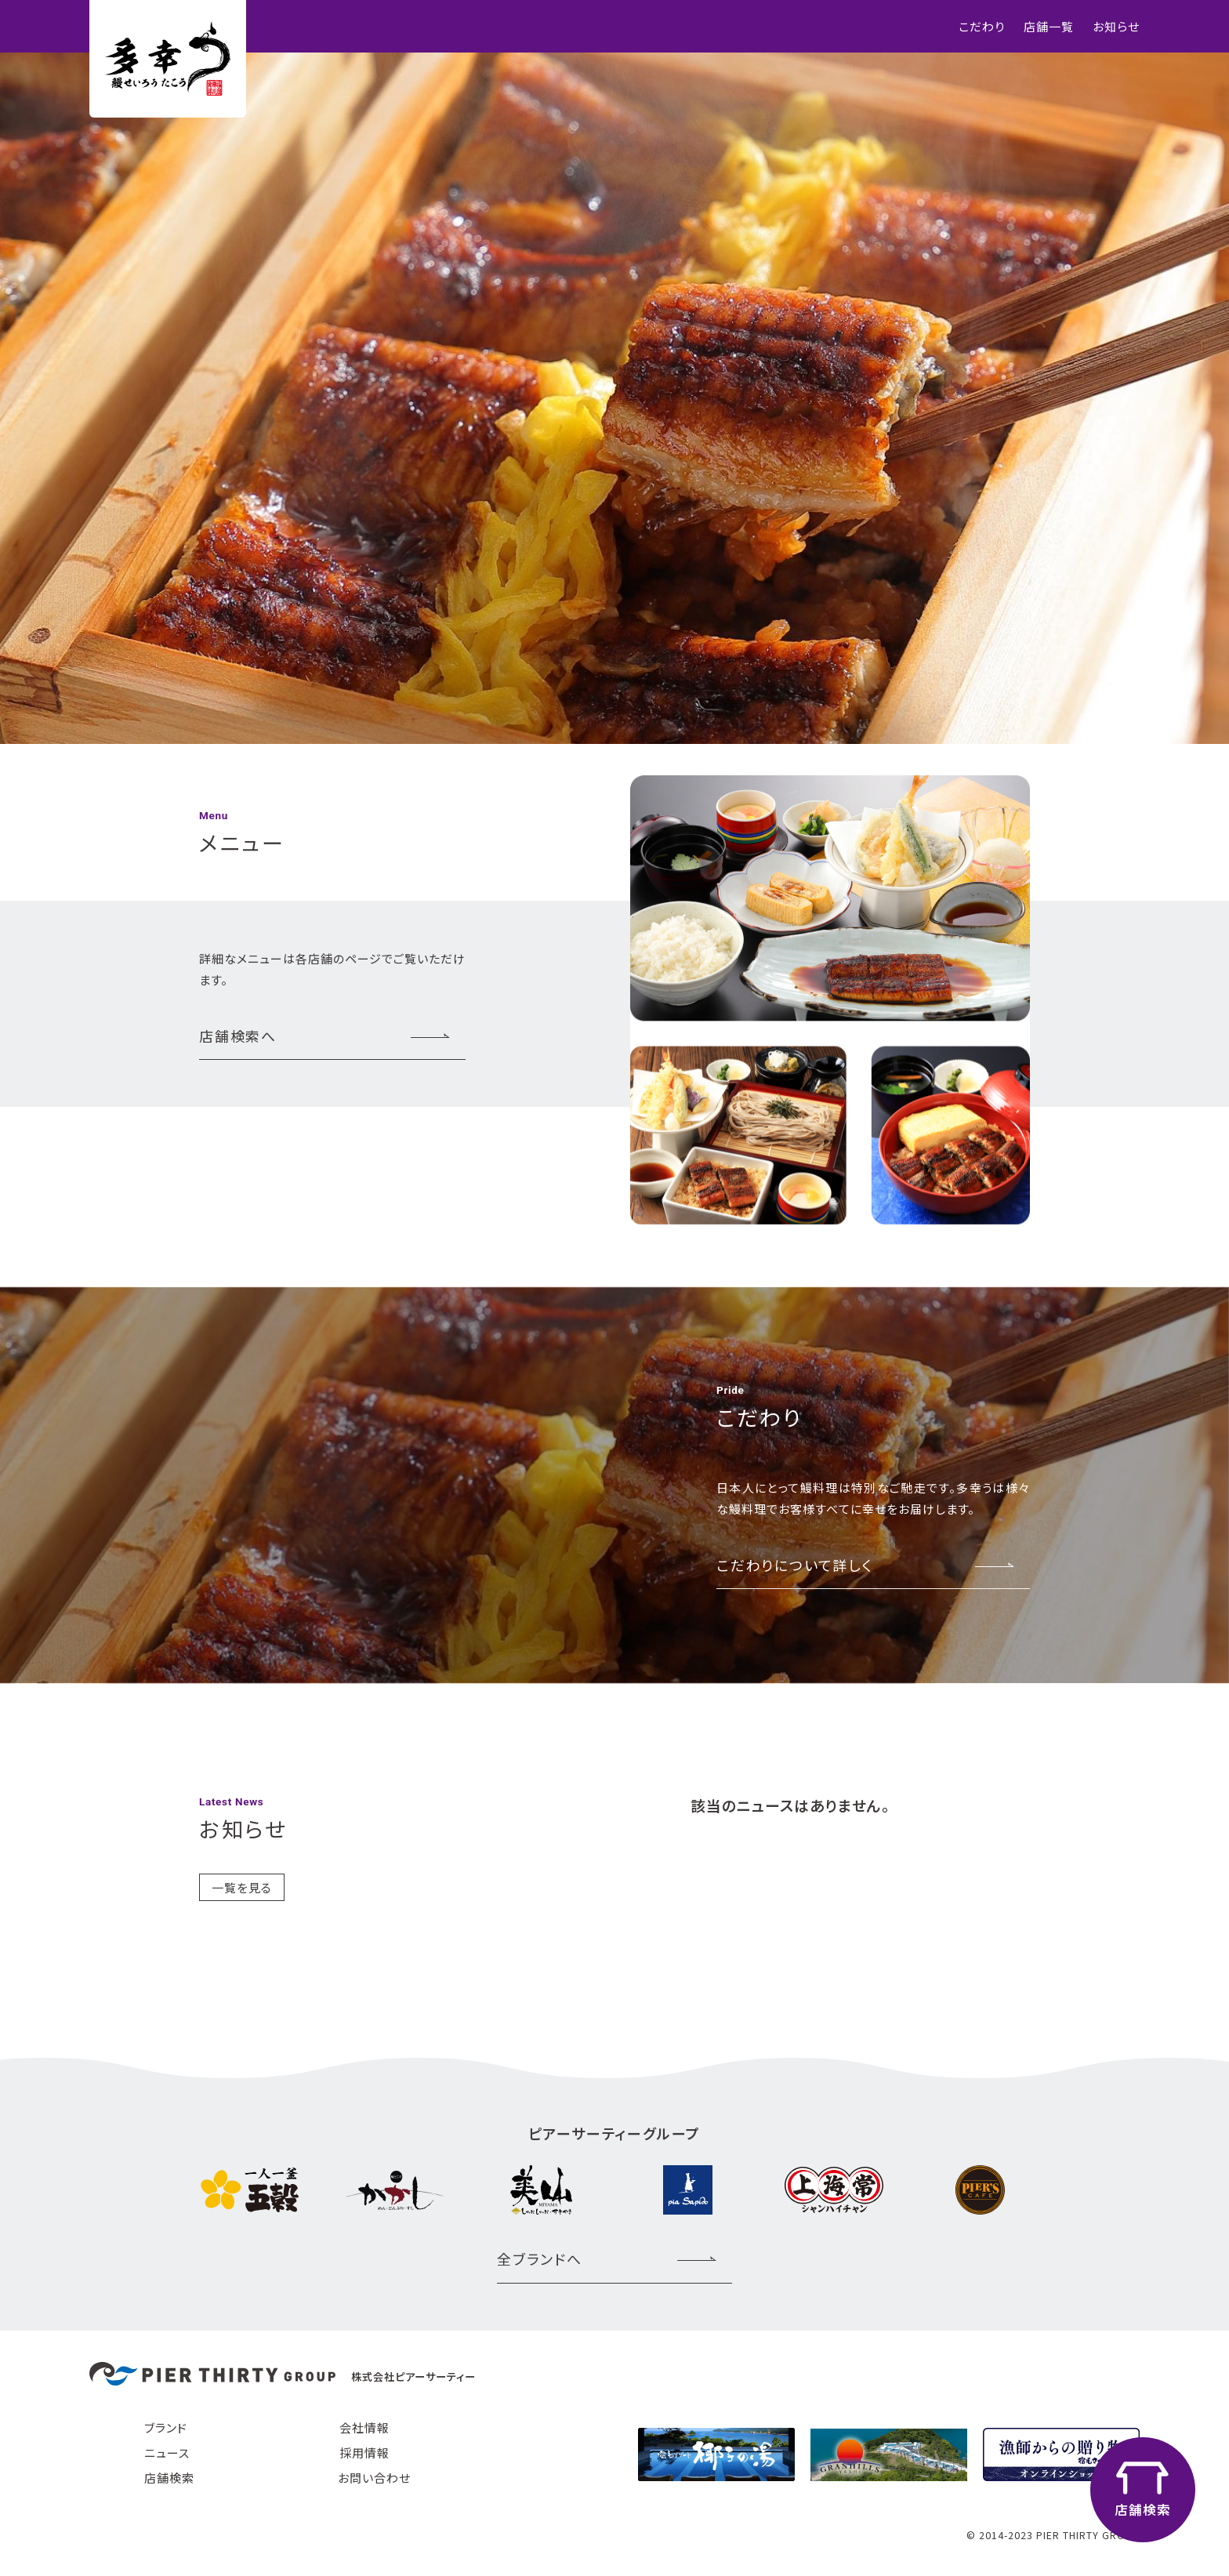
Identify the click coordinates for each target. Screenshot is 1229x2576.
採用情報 (364, 2452)
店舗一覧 (1049, 26)
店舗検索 (169, 2477)
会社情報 (364, 2427)
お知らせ (1116, 26)
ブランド (165, 2427)
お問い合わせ (374, 2477)
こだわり (982, 26)
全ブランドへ (539, 2258)
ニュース (167, 2452)
